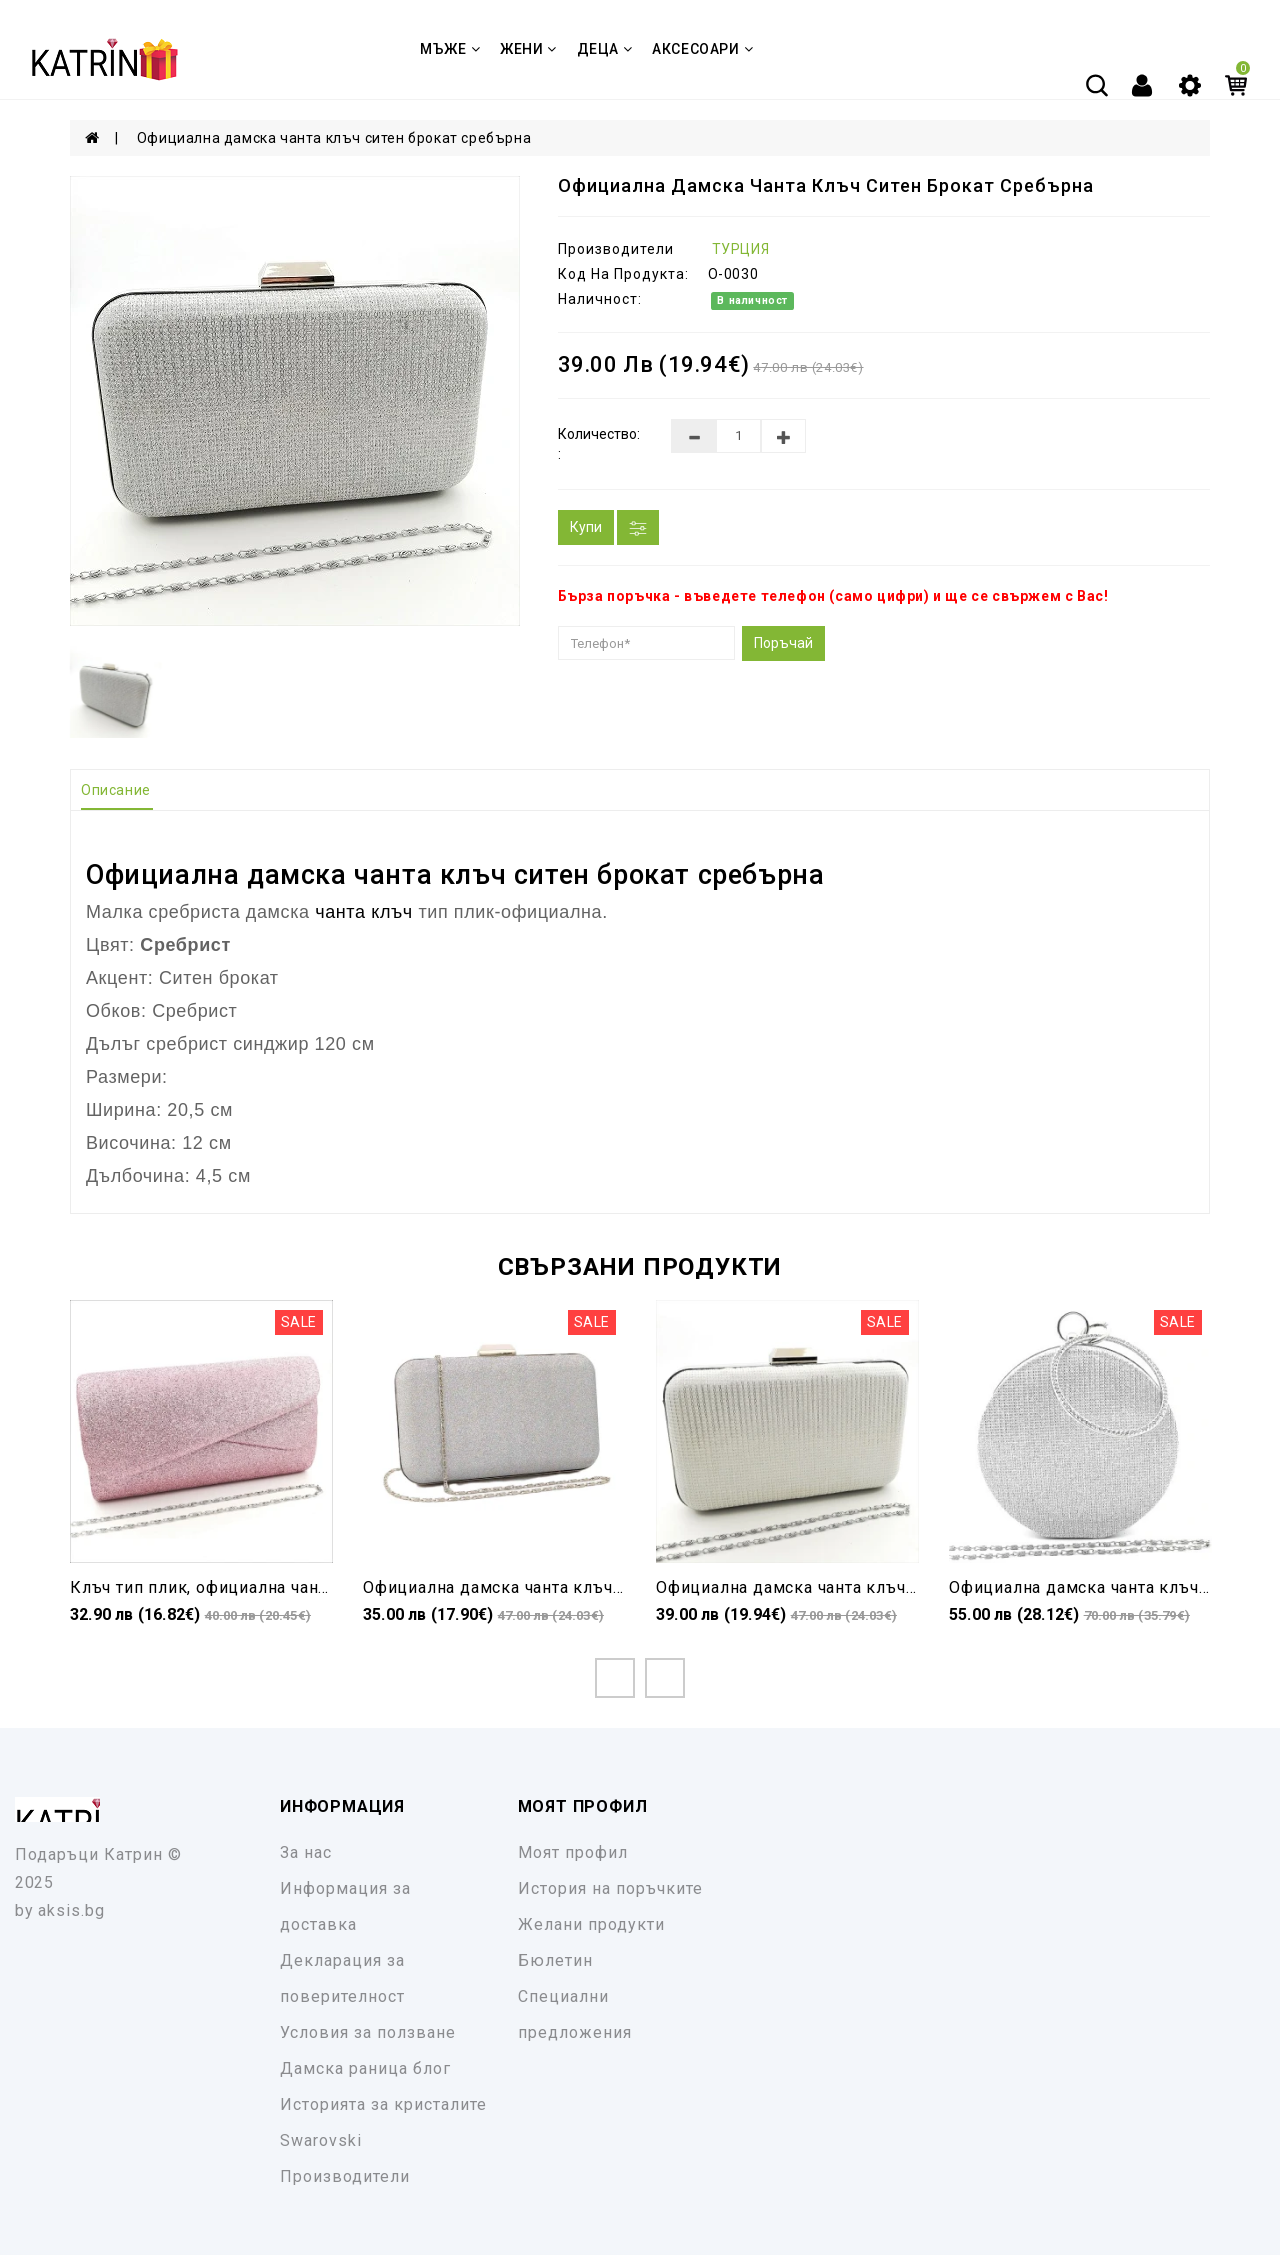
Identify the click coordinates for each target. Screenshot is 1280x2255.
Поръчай (783, 643)
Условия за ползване (368, 2032)
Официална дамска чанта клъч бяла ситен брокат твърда (889, 1587)
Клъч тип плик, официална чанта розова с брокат (271, 1587)
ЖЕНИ (528, 49)
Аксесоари (702, 49)
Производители (345, 2176)
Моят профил (573, 1852)
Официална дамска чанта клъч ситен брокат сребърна (334, 138)
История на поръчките (610, 1888)
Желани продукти (591, 1924)
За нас (306, 1852)
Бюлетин (555, 1960)
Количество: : (599, 444)
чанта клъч (430, 875)
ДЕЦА (605, 49)
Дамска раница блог (365, 2068)
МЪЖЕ (450, 49)
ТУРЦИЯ (741, 249)
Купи (586, 527)
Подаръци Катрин (89, 1854)
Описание (116, 790)
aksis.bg (71, 1910)
